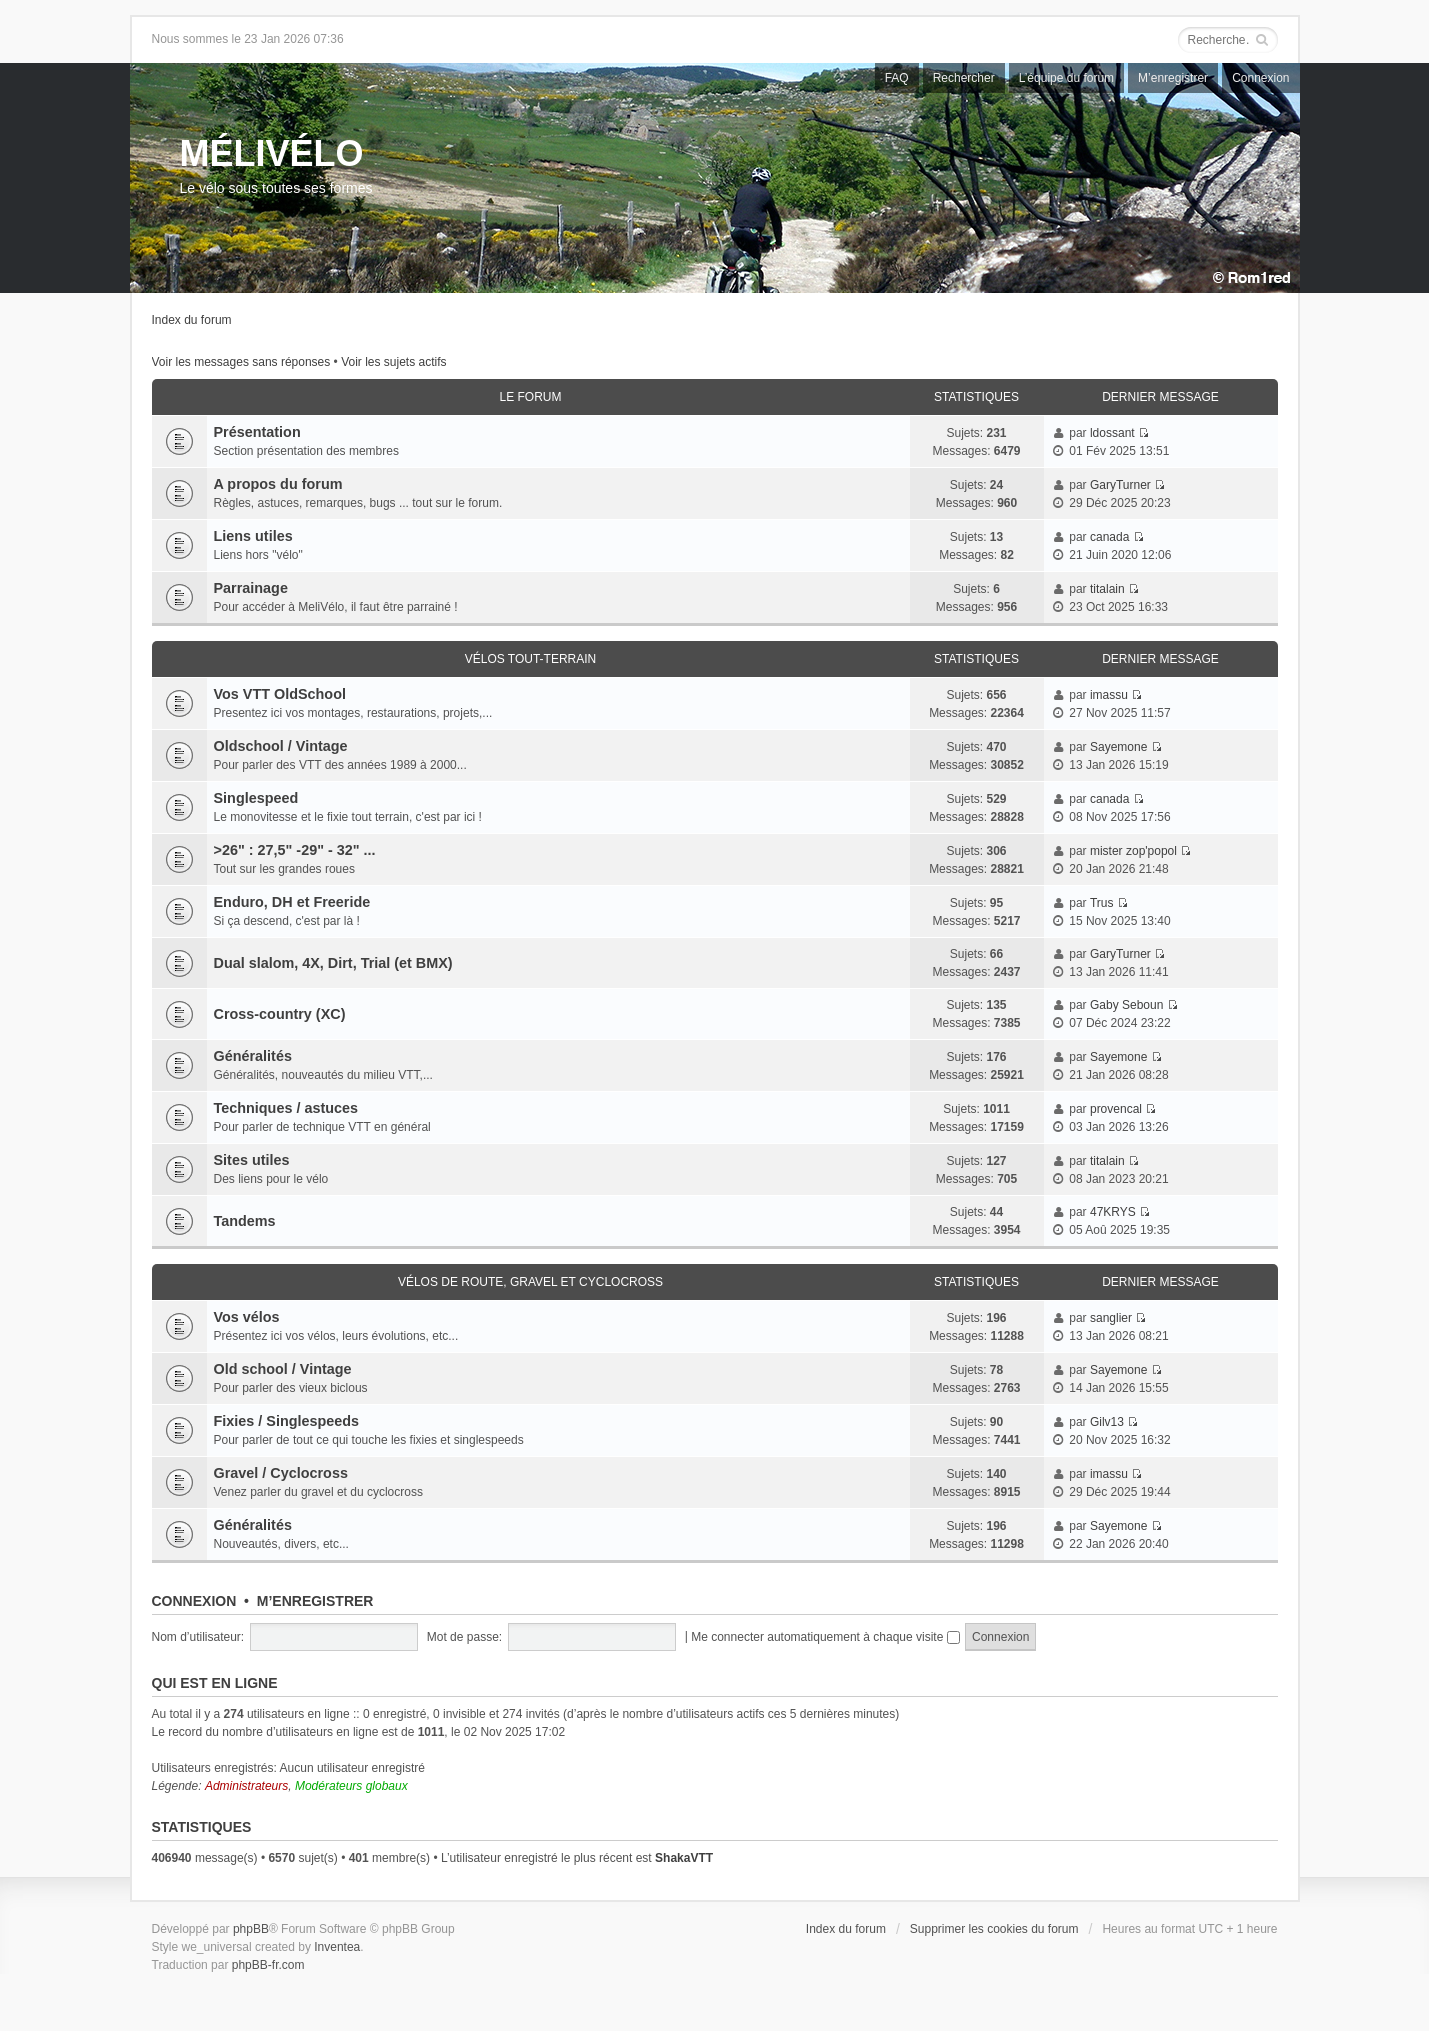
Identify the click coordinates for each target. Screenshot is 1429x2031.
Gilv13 (1107, 1422)
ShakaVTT (684, 1858)
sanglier (1111, 1318)
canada (1109, 537)
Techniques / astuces (286, 1108)
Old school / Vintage (283, 1369)
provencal (1116, 1109)
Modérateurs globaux (351, 1786)
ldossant (1112, 433)
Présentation (257, 432)
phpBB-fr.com (268, 1965)
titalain (1107, 589)
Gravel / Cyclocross (281, 1473)
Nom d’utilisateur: (198, 1637)
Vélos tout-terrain (531, 659)
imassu (1109, 695)
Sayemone (1118, 747)
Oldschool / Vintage (281, 746)
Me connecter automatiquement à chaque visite (825, 1637)
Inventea (337, 1947)
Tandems (245, 1221)
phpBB (251, 1929)
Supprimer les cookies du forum (994, 1929)
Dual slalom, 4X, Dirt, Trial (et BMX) (333, 963)
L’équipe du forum (1066, 78)
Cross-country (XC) (280, 1014)
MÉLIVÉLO (272, 153)
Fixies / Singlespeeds (287, 1421)
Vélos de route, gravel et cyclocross (530, 1282)
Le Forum (530, 397)
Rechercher (964, 78)
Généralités (253, 1056)
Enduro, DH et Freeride (292, 902)
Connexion (1260, 78)
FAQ (897, 78)
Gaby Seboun (1126, 1005)
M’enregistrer (1173, 78)
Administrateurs (246, 1786)
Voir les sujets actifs (393, 362)
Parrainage (251, 588)
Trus (1102, 903)
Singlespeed (256, 798)
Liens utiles (253, 536)
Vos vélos (247, 1317)
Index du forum (192, 320)
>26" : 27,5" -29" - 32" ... (295, 850)
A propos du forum (278, 484)
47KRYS (1113, 1212)
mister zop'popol (1133, 851)
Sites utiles (252, 1160)
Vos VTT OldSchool (280, 694)
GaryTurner (1120, 485)
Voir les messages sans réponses (241, 362)
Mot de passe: (464, 1637)
